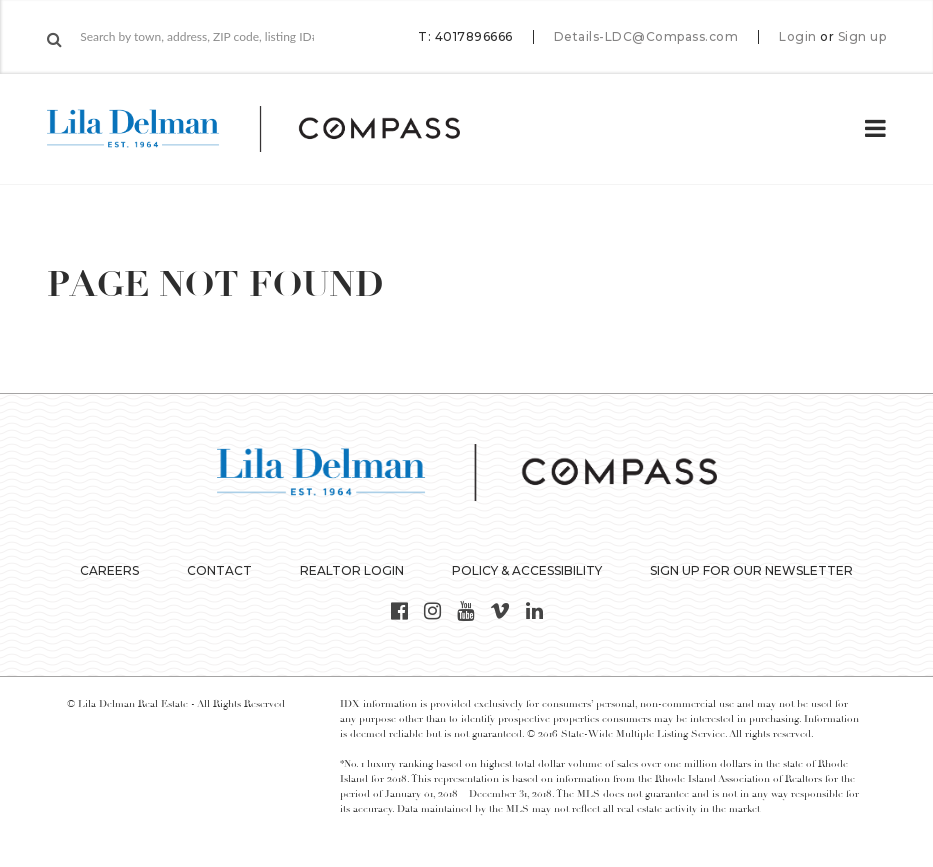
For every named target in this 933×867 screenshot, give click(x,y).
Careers (109, 570)
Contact (219, 570)
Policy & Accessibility (527, 570)
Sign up (862, 37)
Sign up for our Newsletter (751, 570)
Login (798, 37)
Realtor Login (352, 570)
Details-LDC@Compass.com (646, 36)
